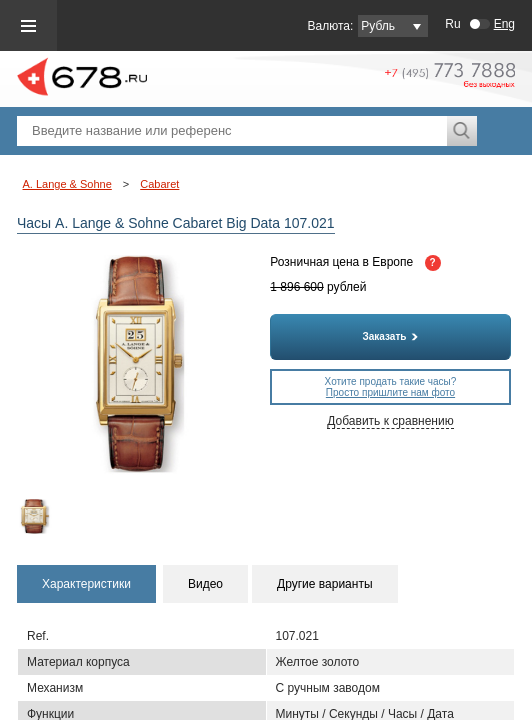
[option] (45, 516)
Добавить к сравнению (390, 421)
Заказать (391, 336)
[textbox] (232, 131)
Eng (504, 24)
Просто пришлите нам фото (390, 392)
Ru (452, 24)
